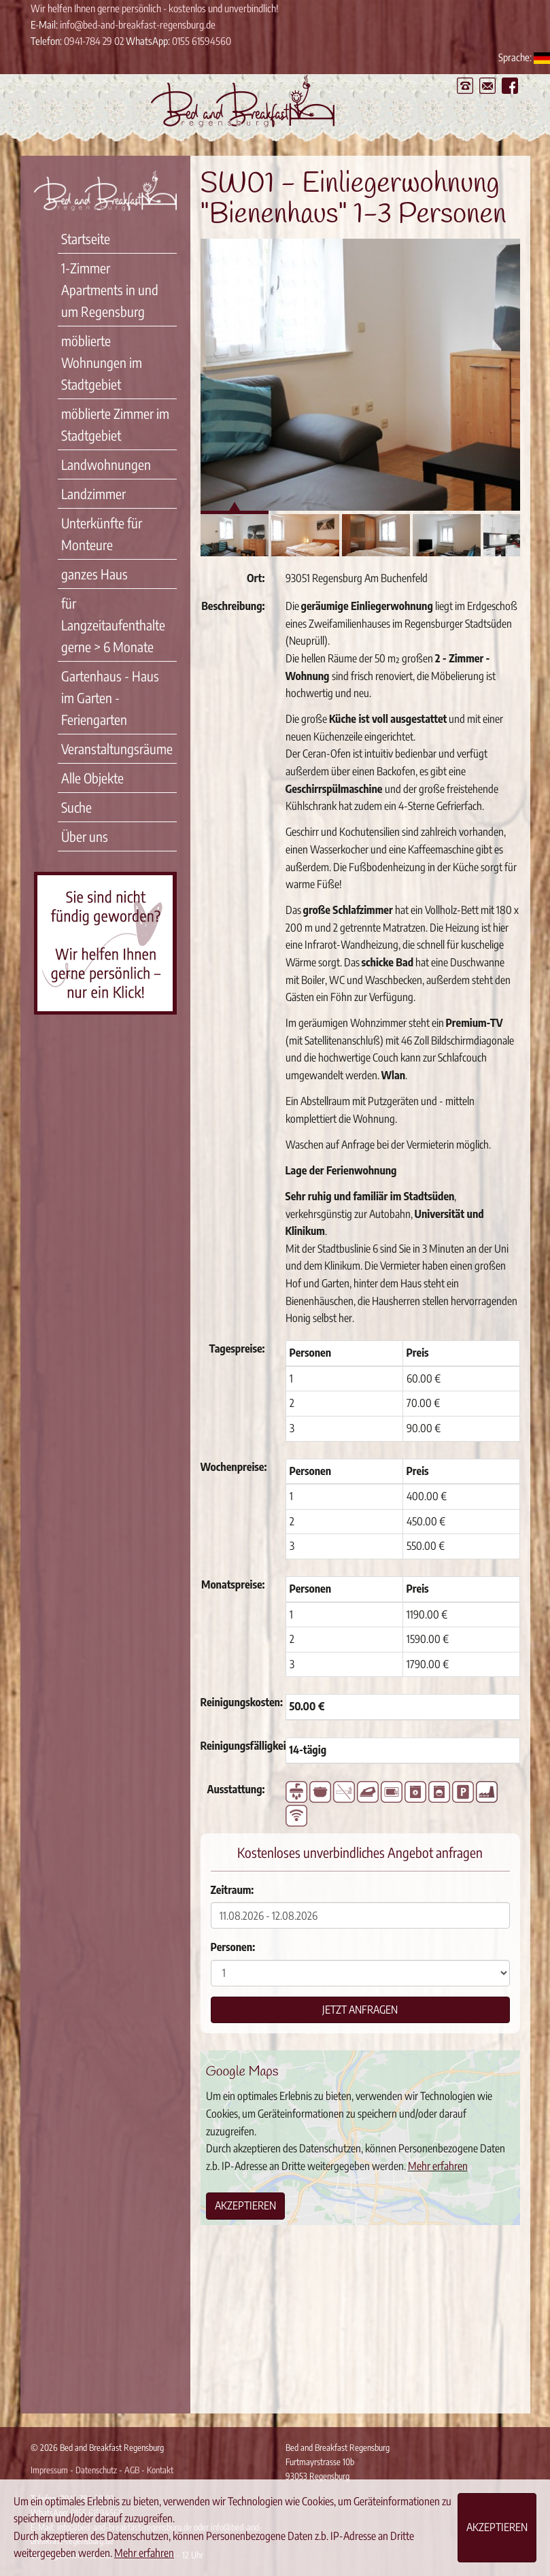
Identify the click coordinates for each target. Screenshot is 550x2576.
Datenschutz (96, 2469)
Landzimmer (93, 493)
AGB (131, 2469)
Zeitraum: (232, 1890)
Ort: (256, 578)
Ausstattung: (236, 1789)
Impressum (49, 2469)
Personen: (233, 1947)
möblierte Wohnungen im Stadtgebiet (101, 362)
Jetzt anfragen (360, 2009)
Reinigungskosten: (238, 1702)
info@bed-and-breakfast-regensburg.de (138, 24)
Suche (76, 806)
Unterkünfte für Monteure (101, 533)
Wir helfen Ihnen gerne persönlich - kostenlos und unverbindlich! (154, 8)
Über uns (84, 836)
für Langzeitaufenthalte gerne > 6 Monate (113, 624)
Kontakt (160, 2469)
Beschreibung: (232, 606)
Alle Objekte (92, 777)
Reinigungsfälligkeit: (238, 1745)
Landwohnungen (106, 464)
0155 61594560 (201, 41)
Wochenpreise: (234, 1467)
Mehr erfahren (438, 2166)
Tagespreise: (237, 1348)
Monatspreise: (232, 1584)
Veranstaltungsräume (117, 748)
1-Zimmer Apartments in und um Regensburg (109, 289)
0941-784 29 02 (94, 41)
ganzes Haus (94, 573)
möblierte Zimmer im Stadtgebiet (115, 424)
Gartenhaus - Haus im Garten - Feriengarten (110, 697)
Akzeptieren (245, 2205)
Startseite (85, 238)
